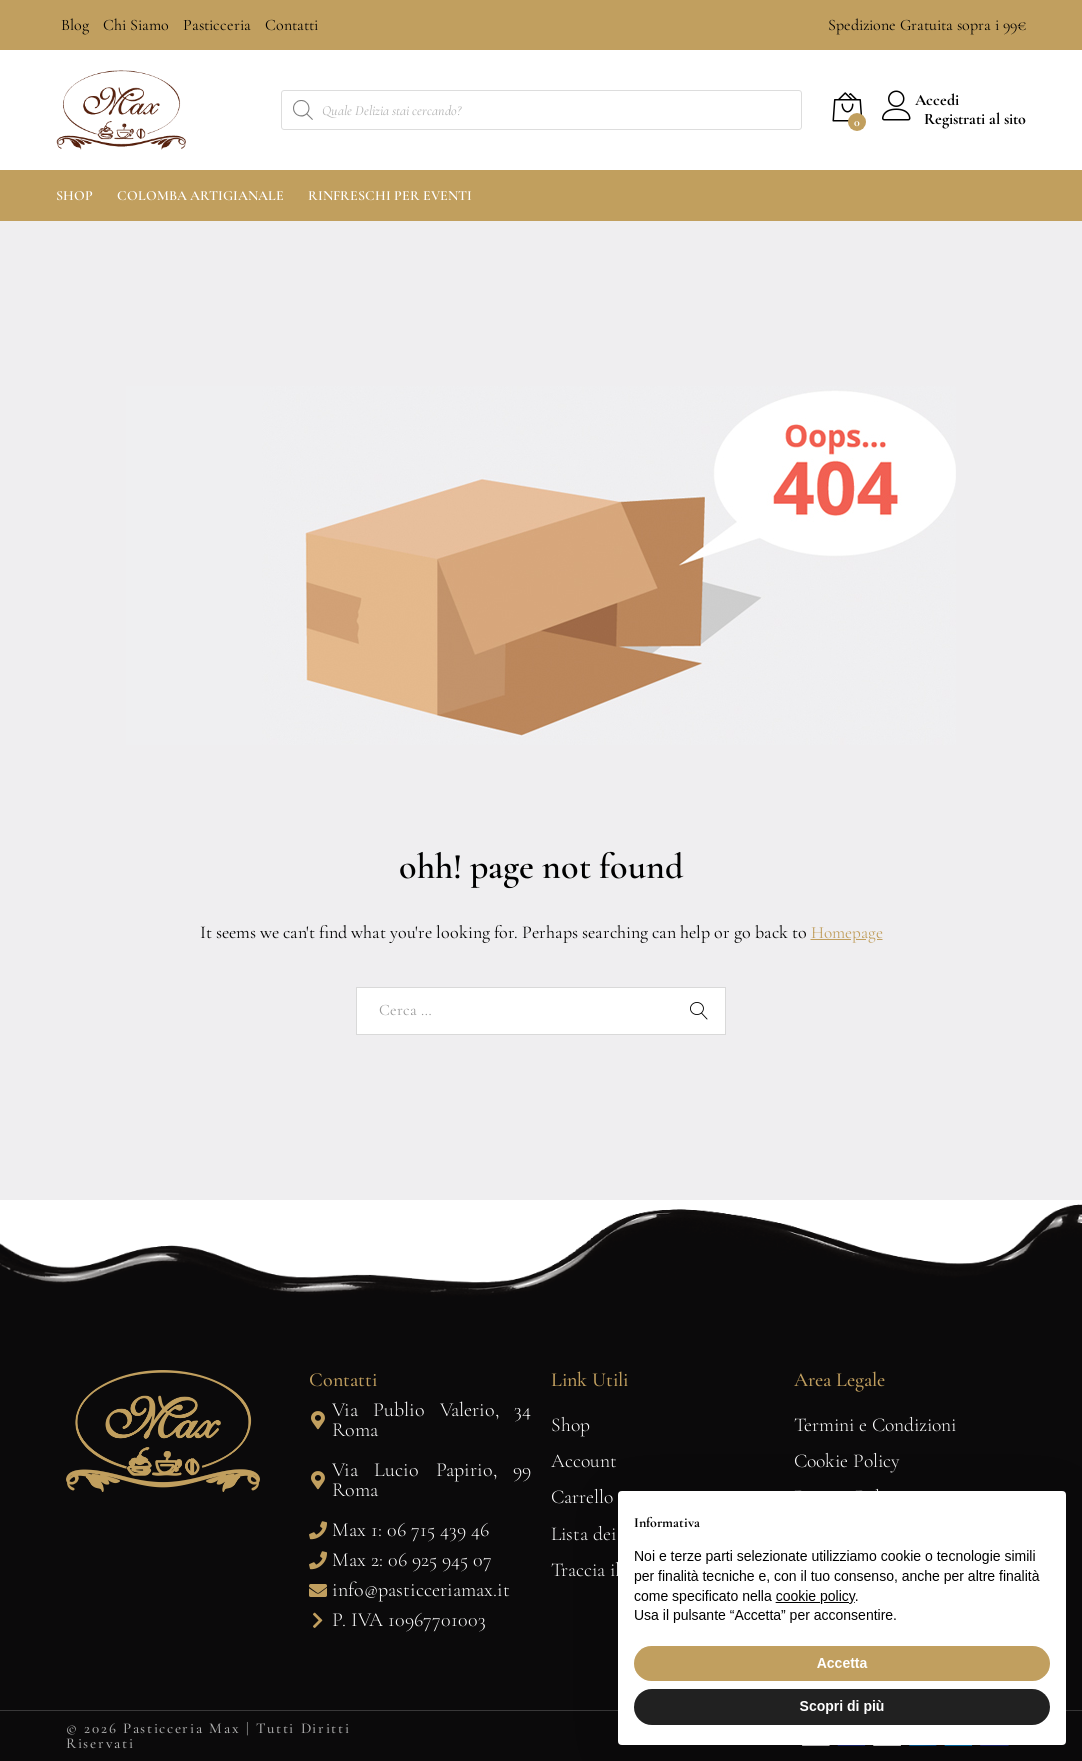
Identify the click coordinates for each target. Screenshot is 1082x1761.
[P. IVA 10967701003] (318, 1620)
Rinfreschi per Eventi (390, 196)
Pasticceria (217, 25)
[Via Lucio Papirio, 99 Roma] (318, 1480)
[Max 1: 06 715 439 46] (318, 1530)
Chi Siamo (136, 25)
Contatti (291, 25)
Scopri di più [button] (842, 1706)
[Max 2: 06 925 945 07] (318, 1560)
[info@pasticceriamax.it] (318, 1590)
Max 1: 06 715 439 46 (410, 1530)
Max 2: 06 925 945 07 (412, 1560)
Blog (75, 25)
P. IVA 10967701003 (409, 1620)
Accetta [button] (842, 1663)
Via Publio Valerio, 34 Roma (432, 1420)
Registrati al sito (975, 119)
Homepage (847, 932)
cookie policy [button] (815, 1596)
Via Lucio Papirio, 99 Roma (432, 1480)
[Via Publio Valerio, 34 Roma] (318, 1420)
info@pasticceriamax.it (421, 1590)
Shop (74, 196)
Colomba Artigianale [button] (200, 196)
